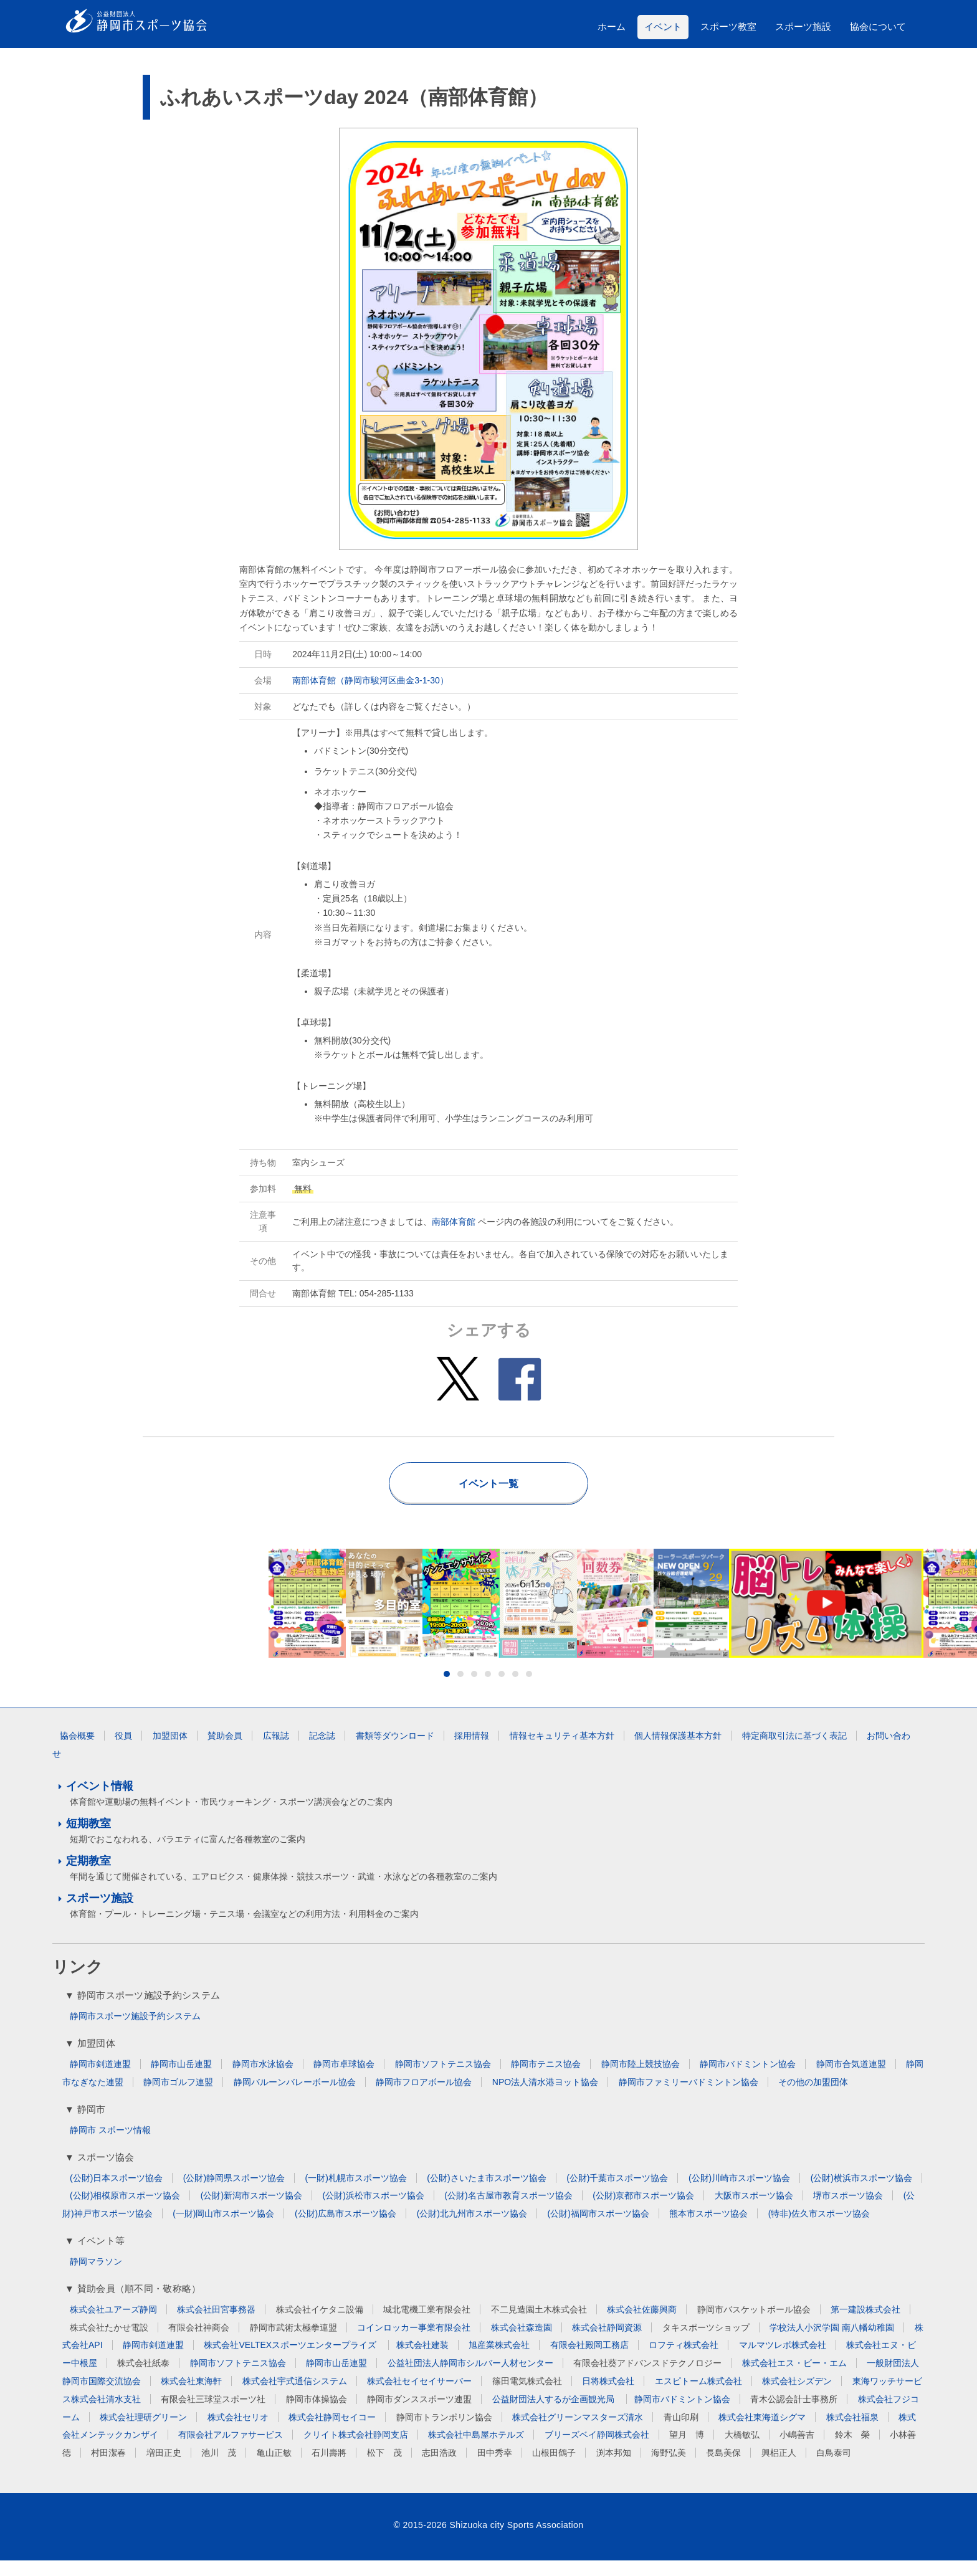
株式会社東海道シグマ (762, 2433)
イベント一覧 (488, 1483)
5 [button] (501, 1689)
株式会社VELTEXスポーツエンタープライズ (291, 2360)
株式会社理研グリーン (143, 2433)
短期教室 (88, 1839)
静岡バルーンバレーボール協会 (295, 2098)
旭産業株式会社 (499, 2360)
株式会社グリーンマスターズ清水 (577, 2433)
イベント (663, 26)
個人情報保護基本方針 (678, 1751)
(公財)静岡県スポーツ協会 (234, 2193)
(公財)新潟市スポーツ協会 (251, 2211)
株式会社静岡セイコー (332, 2433)
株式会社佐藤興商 (642, 2325)
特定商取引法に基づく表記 (794, 1751)
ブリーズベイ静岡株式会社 (597, 2450)
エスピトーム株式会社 (698, 2397)
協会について (878, 26)
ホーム (612, 26)
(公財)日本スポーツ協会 (116, 2193)
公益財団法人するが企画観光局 (554, 2415)
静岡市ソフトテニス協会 (443, 2079)
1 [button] (447, 1689)
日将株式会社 (608, 2397)
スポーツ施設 (803, 26)
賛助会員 (224, 1751)
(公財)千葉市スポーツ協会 (617, 2193)
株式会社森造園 (521, 2343)
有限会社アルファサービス (230, 2450)
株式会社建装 (422, 2360)
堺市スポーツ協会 (848, 2211)
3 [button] (474, 1689)
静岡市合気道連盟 (851, 2079)
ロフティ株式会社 (683, 2360)
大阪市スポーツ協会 (754, 2211)
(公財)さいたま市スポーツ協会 (486, 2193)
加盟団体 (170, 1751)
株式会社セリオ (238, 2433)
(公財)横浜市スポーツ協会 (861, 2193)
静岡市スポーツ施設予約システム (135, 2032)
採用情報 (471, 1751)
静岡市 (83, 2146)
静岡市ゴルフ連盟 (178, 2098)
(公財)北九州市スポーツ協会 (472, 2229)
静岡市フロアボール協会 (424, 2098)
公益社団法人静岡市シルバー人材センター (470, 2379)
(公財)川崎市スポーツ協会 (739, 2193)
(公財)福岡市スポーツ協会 (598, 2229)
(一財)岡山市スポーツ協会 (223, 2229)
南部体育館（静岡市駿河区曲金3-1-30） (370, 680)
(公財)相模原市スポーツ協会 (125, 2211)
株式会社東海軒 (191, 2397)
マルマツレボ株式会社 (782, 2360)
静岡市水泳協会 (262, 2079)
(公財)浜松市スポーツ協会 (373, 2211)
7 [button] (529, 1689)
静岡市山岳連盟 (181, 2079)
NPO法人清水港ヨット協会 (545, 2098)
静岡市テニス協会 (546, 2079)
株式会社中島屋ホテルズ (476, 2450)
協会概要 (77, 1751)
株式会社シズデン (797, 2397)
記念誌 (322, 1751)
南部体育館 (453, 1222)
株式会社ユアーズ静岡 (113, 2325)
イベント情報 (99, 1801)
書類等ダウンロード (395, 1751)
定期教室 (88, 1876)
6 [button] (515, 1689)
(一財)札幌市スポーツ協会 (356, 2193)
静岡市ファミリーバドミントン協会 (688, 2098)
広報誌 (276, 1751)
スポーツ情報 (124, 2146)
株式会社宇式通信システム (294, 2397)
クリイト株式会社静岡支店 (355, 2450)
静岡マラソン (96, 2277)
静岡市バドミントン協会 (748, 2079)
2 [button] (460, 1689)
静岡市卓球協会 (343, 2079)
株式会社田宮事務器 (216, 2325)
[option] (489, 1611)
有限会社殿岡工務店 (589, 2360)
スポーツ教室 (728, 26)
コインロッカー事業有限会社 (413, 2343)
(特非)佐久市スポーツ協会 (819, 2229)
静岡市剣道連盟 (100, 2079)
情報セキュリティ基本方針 (562, 1751)
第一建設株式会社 (865, 2325)
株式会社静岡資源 (607, 2343)
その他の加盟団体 (813, 2098)
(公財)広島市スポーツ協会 (345, 2229)
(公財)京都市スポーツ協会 (643, 2211)
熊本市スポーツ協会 (708, 2229)
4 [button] (488, 1689)
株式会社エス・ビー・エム (794, 2379)
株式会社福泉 (852, 2433)
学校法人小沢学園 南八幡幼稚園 (832, 2343)
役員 (123, 1751)
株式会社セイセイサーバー (419, 2397)
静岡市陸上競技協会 (640, 2079)
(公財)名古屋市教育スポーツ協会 (508, 2211)
